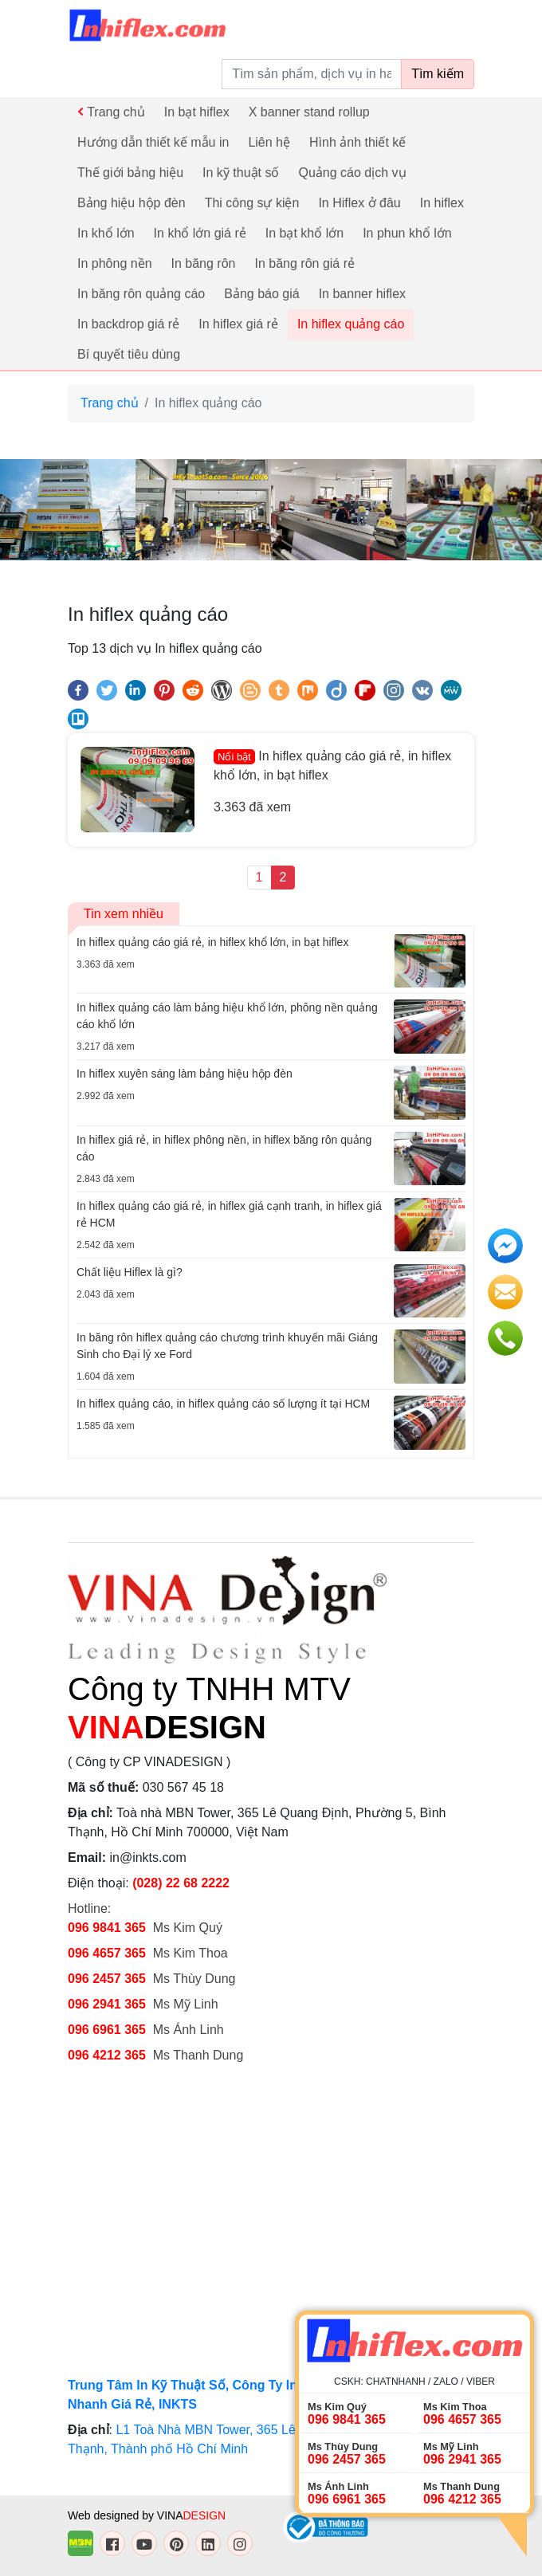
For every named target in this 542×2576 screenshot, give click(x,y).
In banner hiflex (362, 293)
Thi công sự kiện (252, 203)
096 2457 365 (107, 1978)
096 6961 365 (107, 2029)
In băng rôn (203, 263)
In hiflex (442, 203)
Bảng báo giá (261, 293)
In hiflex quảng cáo (350, 324)
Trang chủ (111, 112)
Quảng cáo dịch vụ (352, 172)
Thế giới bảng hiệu (130, 172)
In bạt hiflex (197, 112)
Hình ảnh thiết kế (357, 142)
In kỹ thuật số (240, 172)
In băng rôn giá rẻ (304, 263)
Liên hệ (269, 142)
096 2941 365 (107, 2004)
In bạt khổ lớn (304, 233)
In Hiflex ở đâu (359, 203)
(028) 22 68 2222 (181, 1883)
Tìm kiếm (437, 73)
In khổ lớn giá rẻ (200, 233)
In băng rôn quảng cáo (141, 293)
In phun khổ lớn (407, 233)
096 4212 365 (107, 2055)
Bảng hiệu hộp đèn (131, 203)
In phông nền (114, 263)
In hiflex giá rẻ (238, 324)
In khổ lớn (106, 233)
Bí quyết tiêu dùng (128, 354)
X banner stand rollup (309, 112)
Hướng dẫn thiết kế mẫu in (153, 142)
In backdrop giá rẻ (128, 324)
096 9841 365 (107, 1927)
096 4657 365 (108, 1953)
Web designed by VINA (147, 2515)
